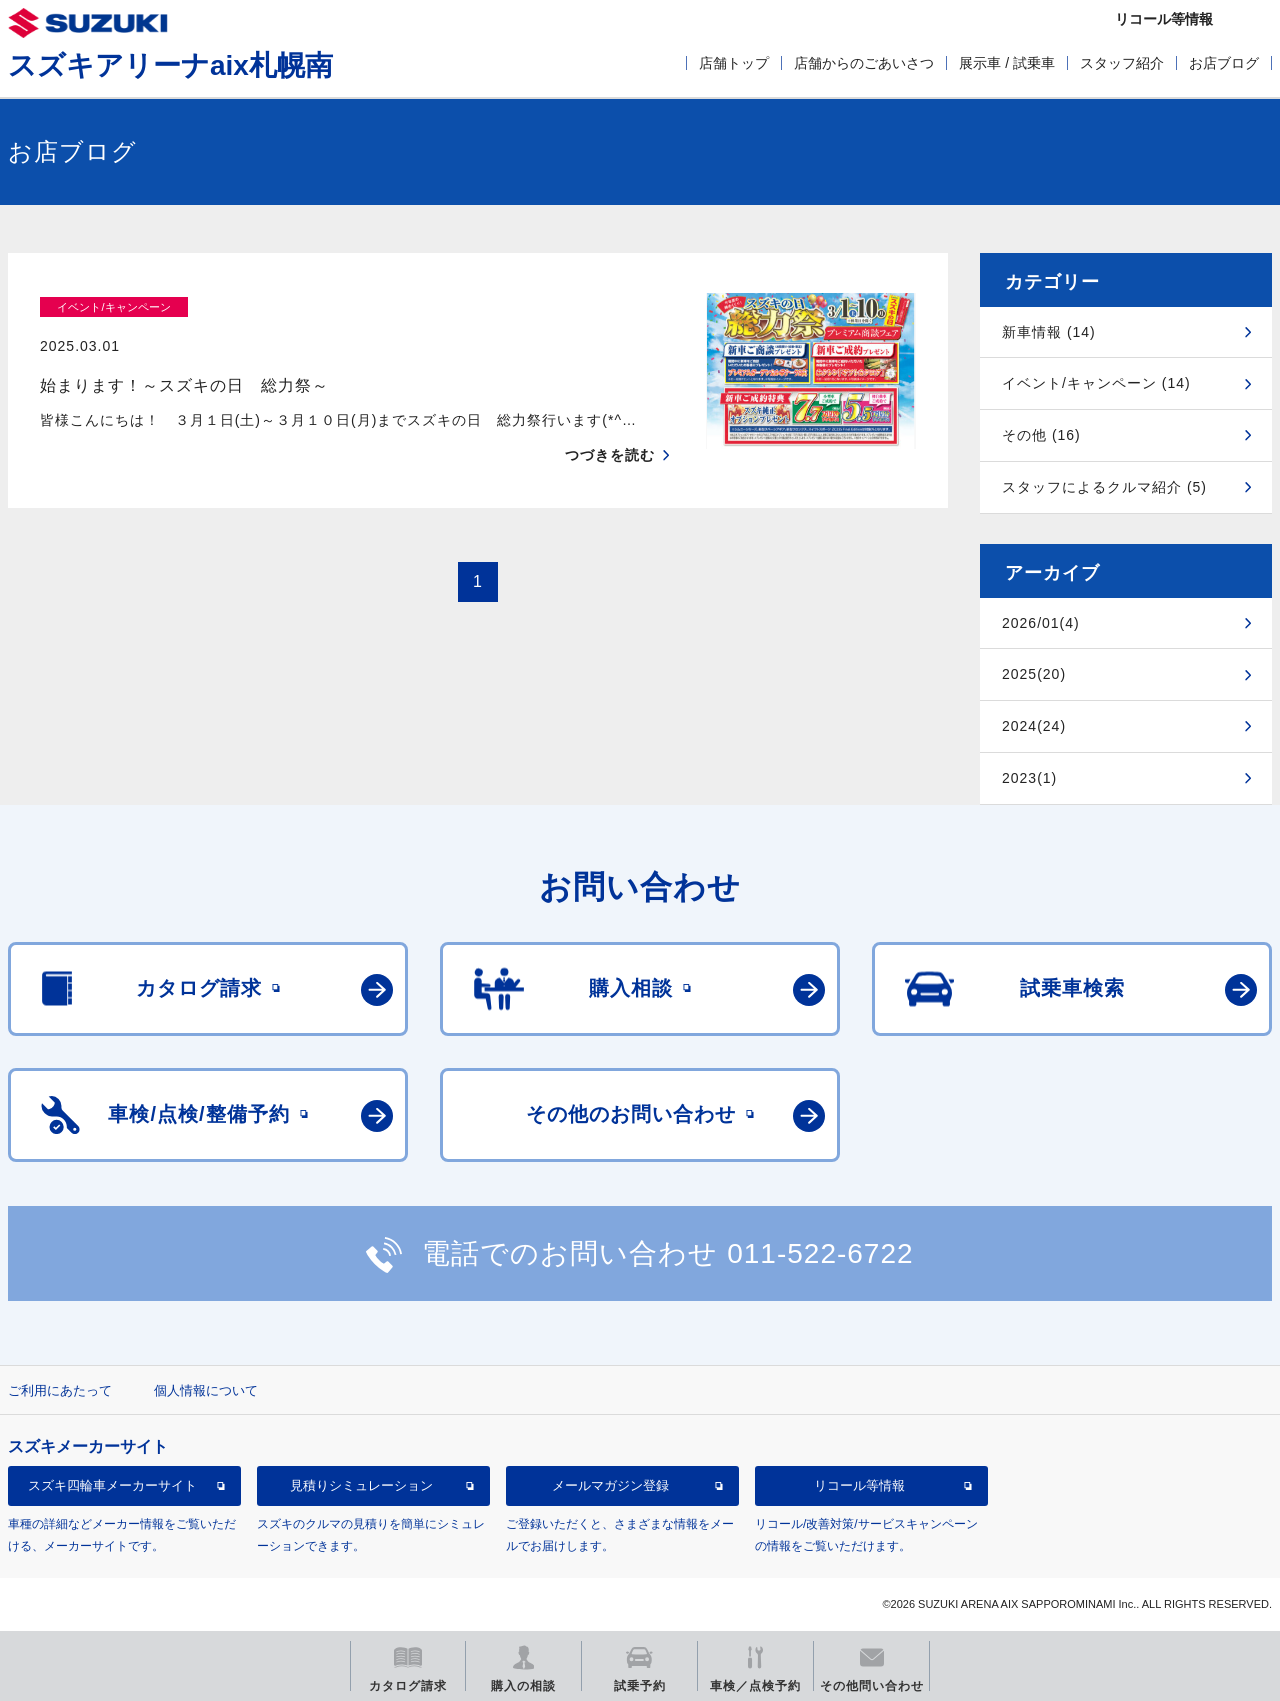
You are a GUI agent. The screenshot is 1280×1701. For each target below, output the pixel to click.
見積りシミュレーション (361, 1485)
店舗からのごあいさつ (864, 63)
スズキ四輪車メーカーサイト (112, 1485)
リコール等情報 (859, 1485)
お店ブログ (1224, 63)
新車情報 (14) (1049, 332)
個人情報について (206, 1390)
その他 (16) (1041, 435)
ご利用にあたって (60, 1390)
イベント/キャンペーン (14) (1096, 383)
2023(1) (1029, 778)
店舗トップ (734, 63)
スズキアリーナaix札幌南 (170, 65)
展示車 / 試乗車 (1007, 63)
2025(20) (1034, 674)
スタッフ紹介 (1122, 63)
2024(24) (1034, 726)
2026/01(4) (1041, 623)
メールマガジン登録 (610, 1485)
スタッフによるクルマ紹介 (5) (1104, 487)
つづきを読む (610, 416)
